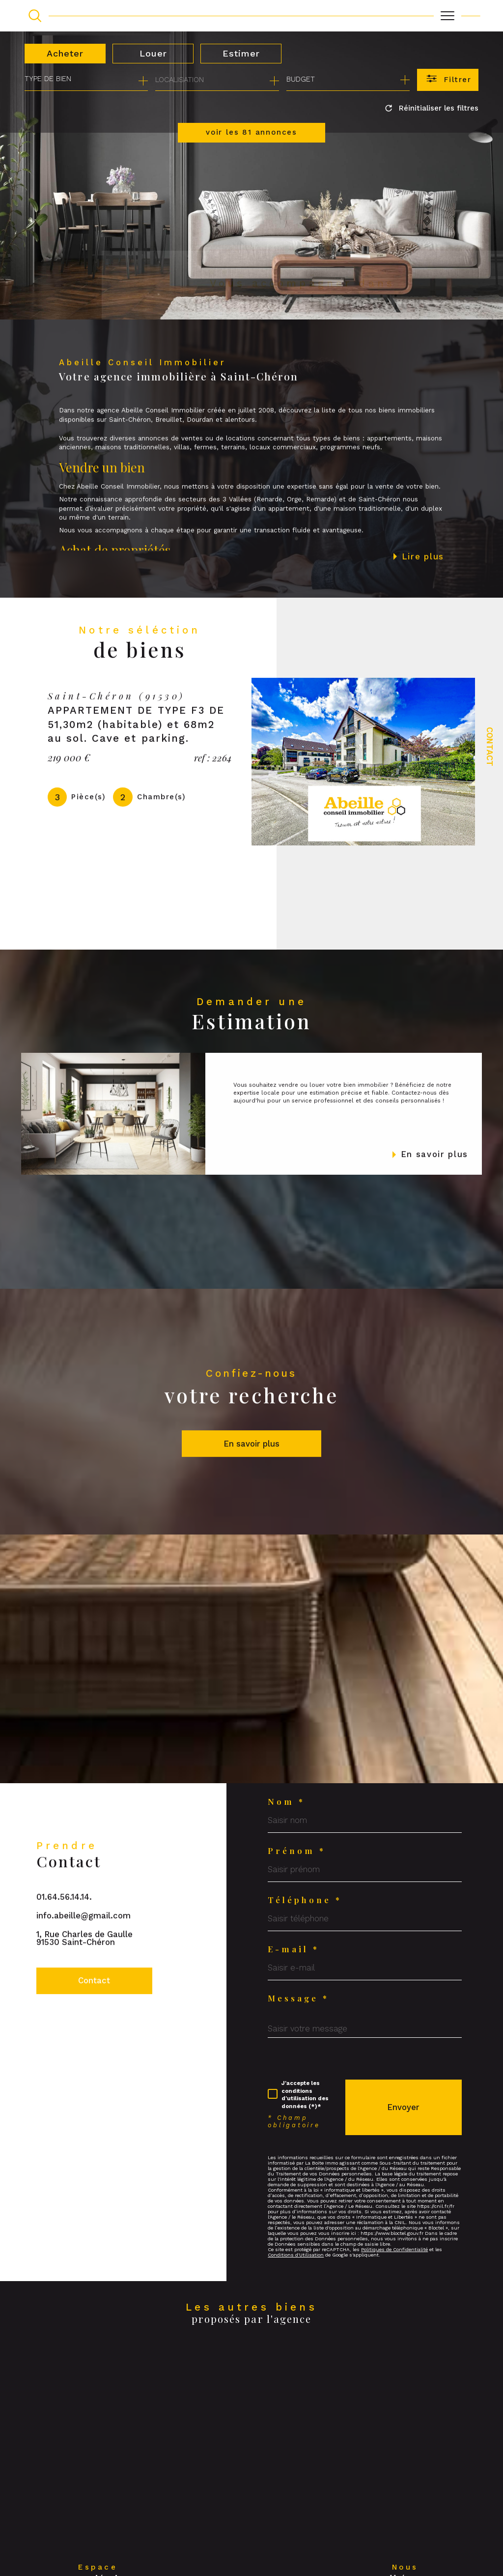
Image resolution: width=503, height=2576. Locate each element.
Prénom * (297, 1851)
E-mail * (293, 1949)
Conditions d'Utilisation (296, 2255)
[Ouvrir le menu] (447, 15)
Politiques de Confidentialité (394, 2249)
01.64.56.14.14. (64, 1918)
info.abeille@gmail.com (83, 1937)
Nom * (286, 1801)
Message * (298, 1998)
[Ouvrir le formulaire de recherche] (447, 80)
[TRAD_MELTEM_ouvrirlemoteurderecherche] (35, 16)
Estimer (241, 53)
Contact (490, 746)
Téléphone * (305, 1900)
